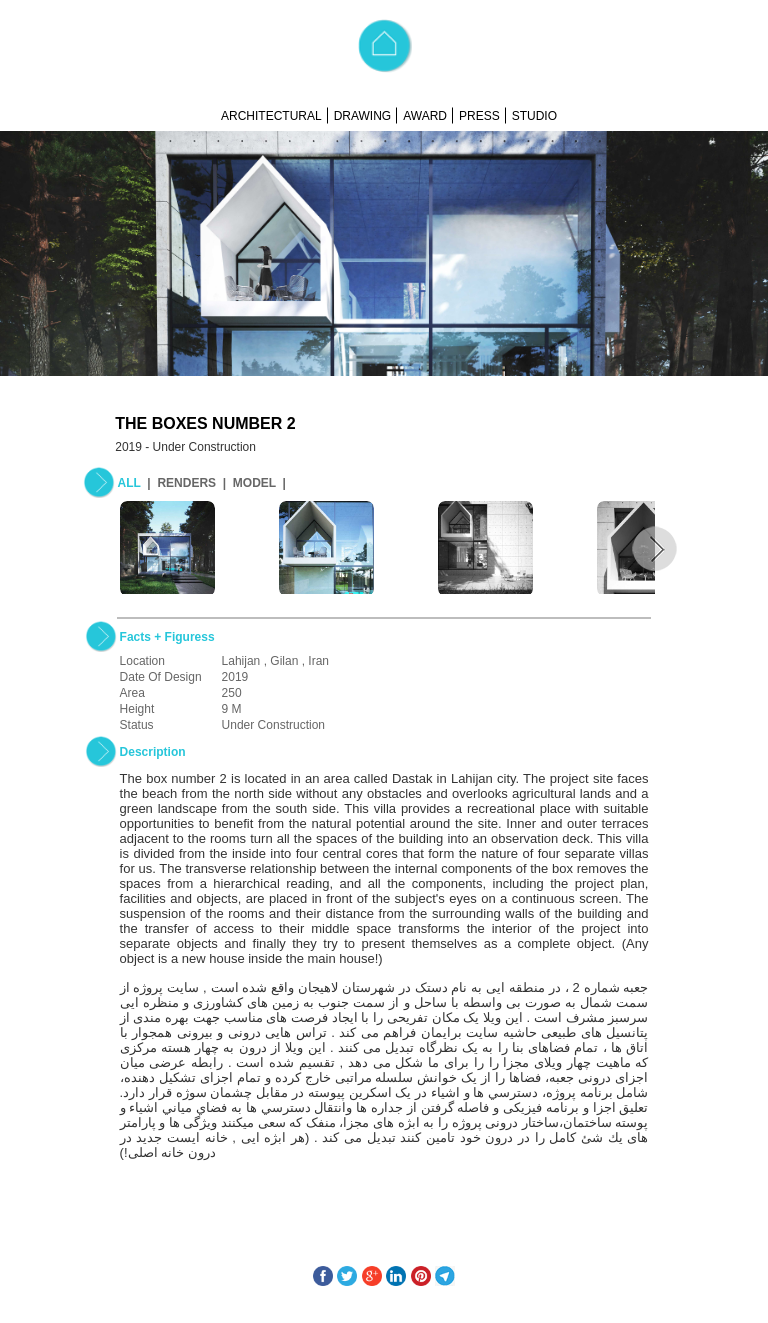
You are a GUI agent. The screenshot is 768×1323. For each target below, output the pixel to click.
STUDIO (534, 116)
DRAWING (363, 116)
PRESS (479, 116)
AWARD (425, 116)
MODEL (254, 483)
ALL (129, 483)
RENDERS (186, 483)
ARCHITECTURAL (271, 116)
